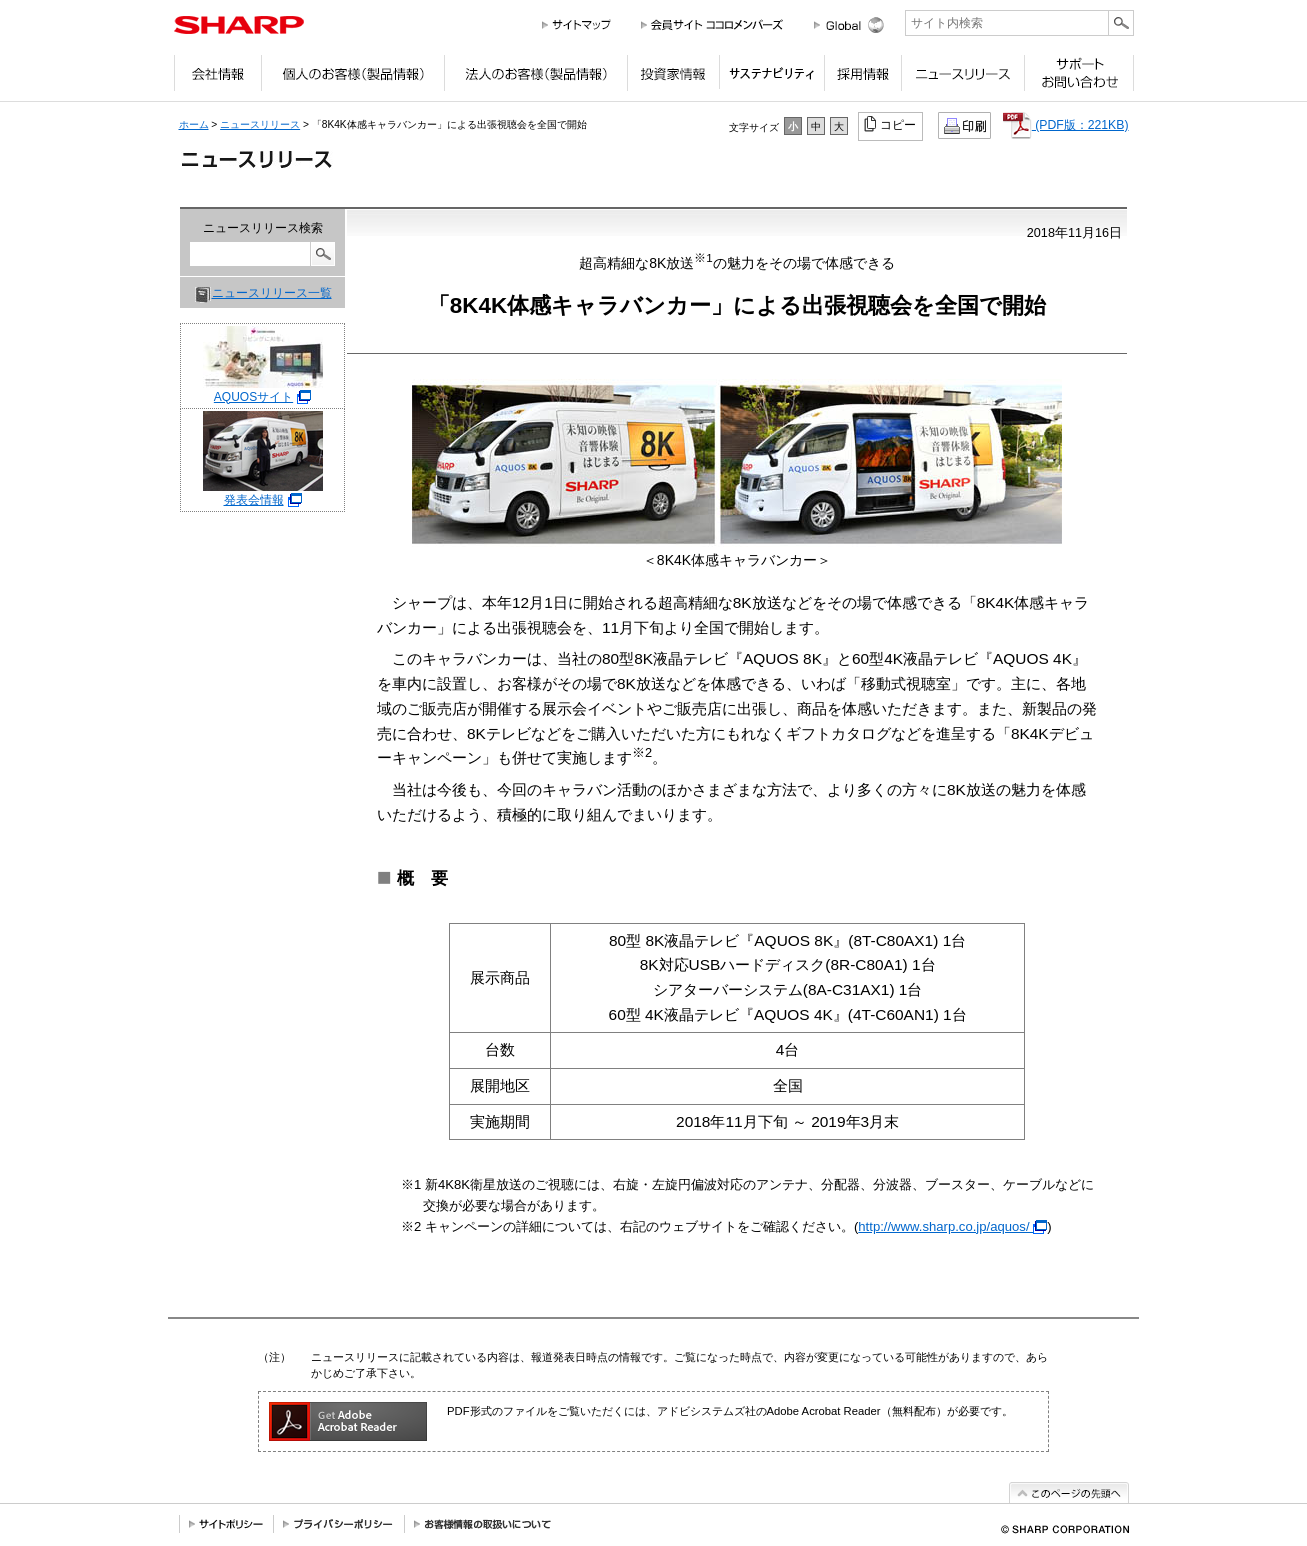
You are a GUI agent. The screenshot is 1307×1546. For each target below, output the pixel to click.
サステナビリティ (771, 78)
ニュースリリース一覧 (272, 293)
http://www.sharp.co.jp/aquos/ (952, 1226)
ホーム (194, 124)
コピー (891, 124)
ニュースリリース (962, 78)
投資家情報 (673, 78)
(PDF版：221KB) (1066, 125)
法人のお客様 (535, 78)
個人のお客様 (352, 78)
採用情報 (862, 78)
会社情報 (217, 78)
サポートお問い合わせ (1079, 78)
